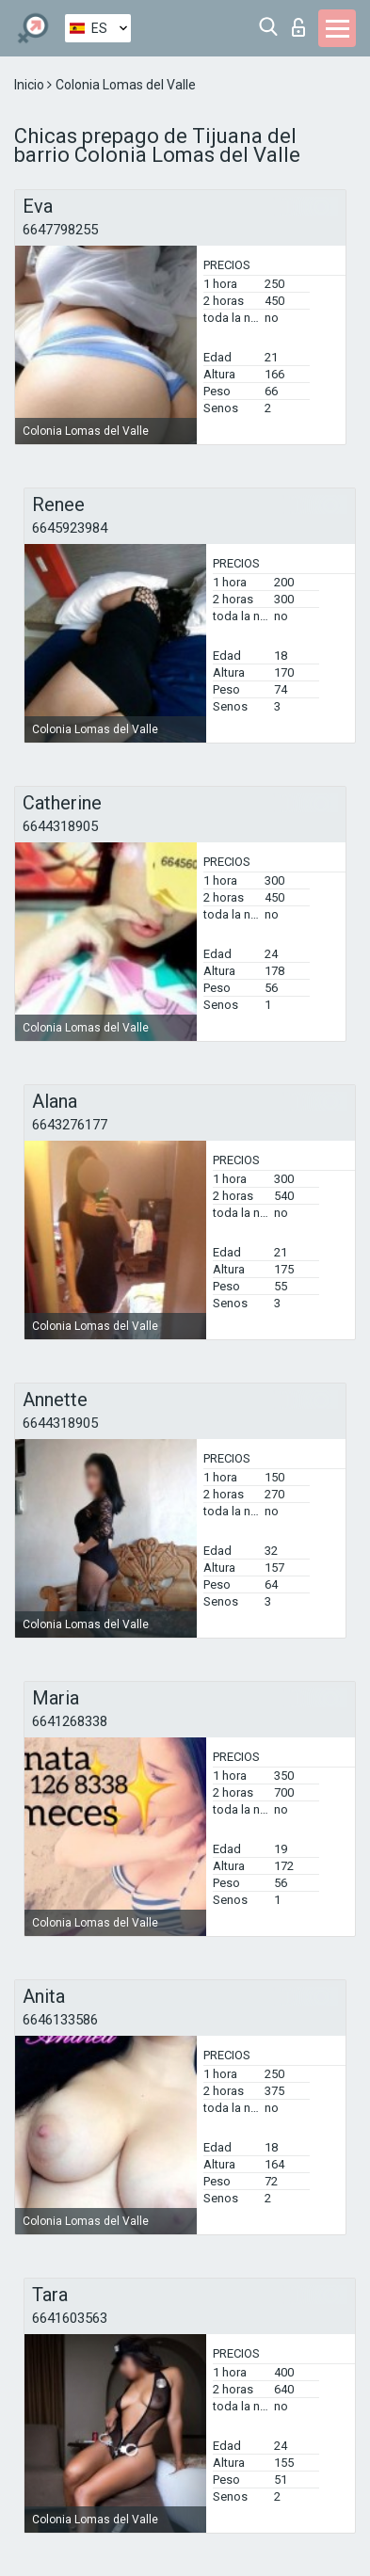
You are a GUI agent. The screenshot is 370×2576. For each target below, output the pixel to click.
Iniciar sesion (298, 27)
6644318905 (60, 826)
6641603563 (69, 2318)
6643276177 (69, 1124)
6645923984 (69, 528)
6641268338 (69, 1721)
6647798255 (60, 229)
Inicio (30, 84)
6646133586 (60, 2019)
